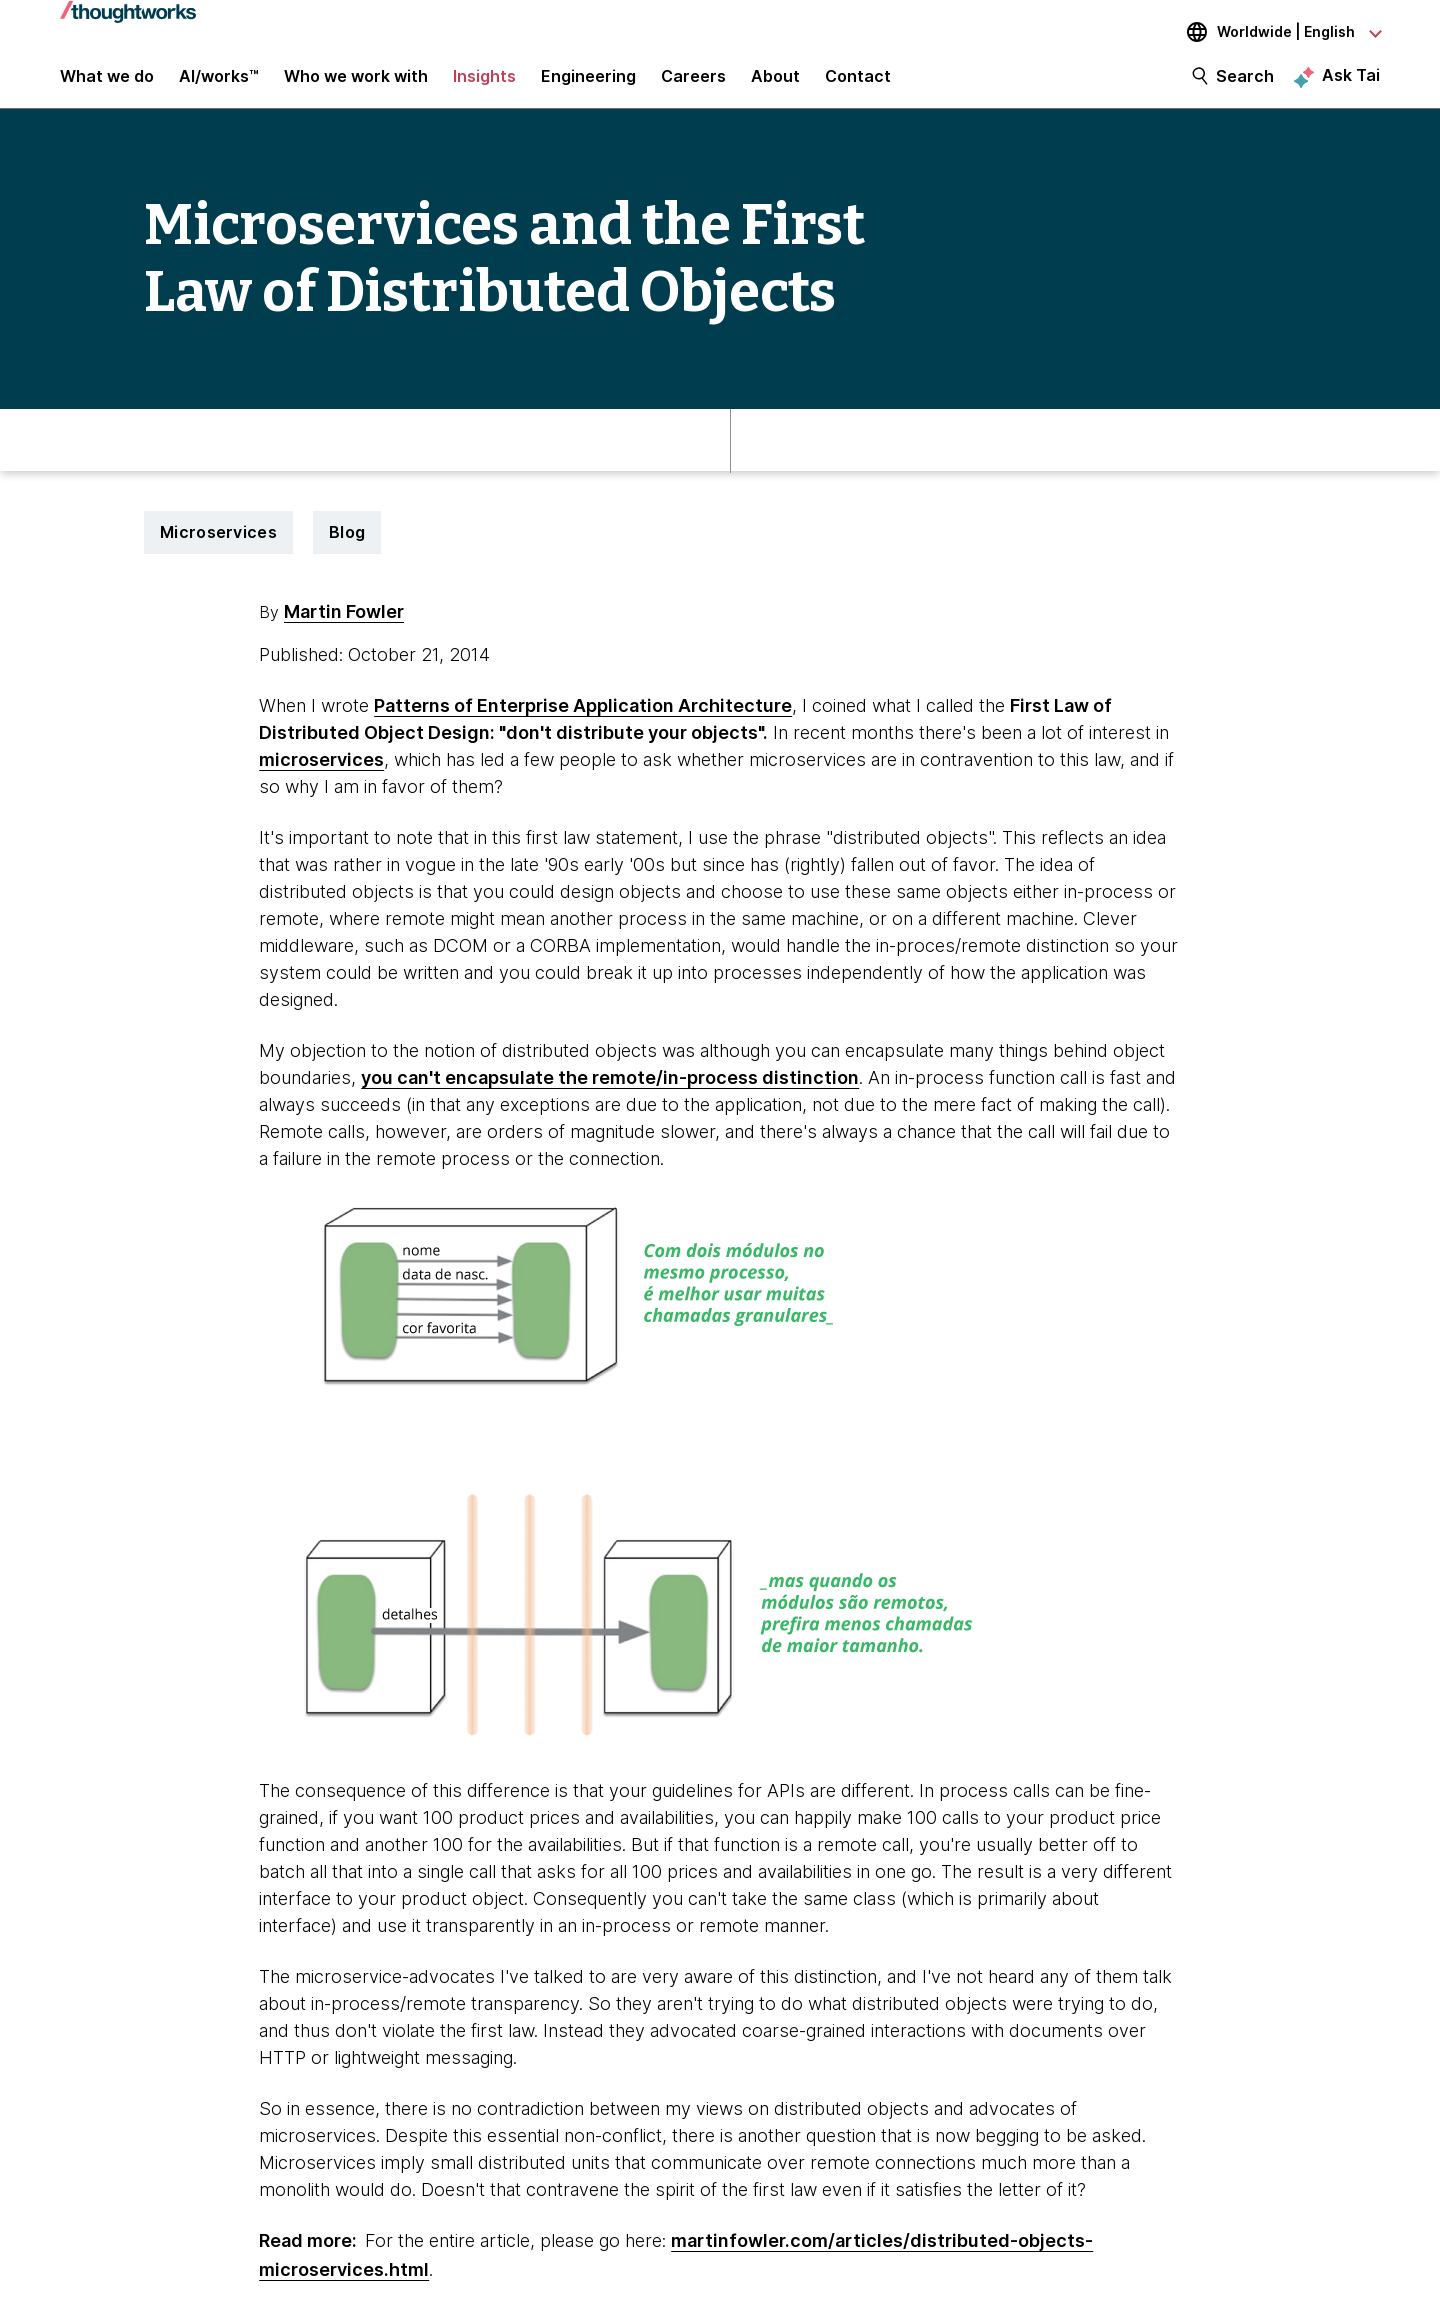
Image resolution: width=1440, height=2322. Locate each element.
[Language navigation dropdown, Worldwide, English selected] (1270, 32)
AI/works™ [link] (219, 82)
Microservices (218, 545)
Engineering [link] (588, 82)
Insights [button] (484, 82)
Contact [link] (858, 82)
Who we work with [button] (356, 82)
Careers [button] (693, 82)
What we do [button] (107, 82)
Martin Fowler (344, 624)
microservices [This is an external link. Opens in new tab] (321, 772)
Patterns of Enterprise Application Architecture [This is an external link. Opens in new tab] (583, 718)
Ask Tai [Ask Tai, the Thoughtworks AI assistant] (1351, 81)
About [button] (775, 82)
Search (1245, 82)
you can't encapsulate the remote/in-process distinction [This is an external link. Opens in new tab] (610, 1090)
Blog (347, 545)
